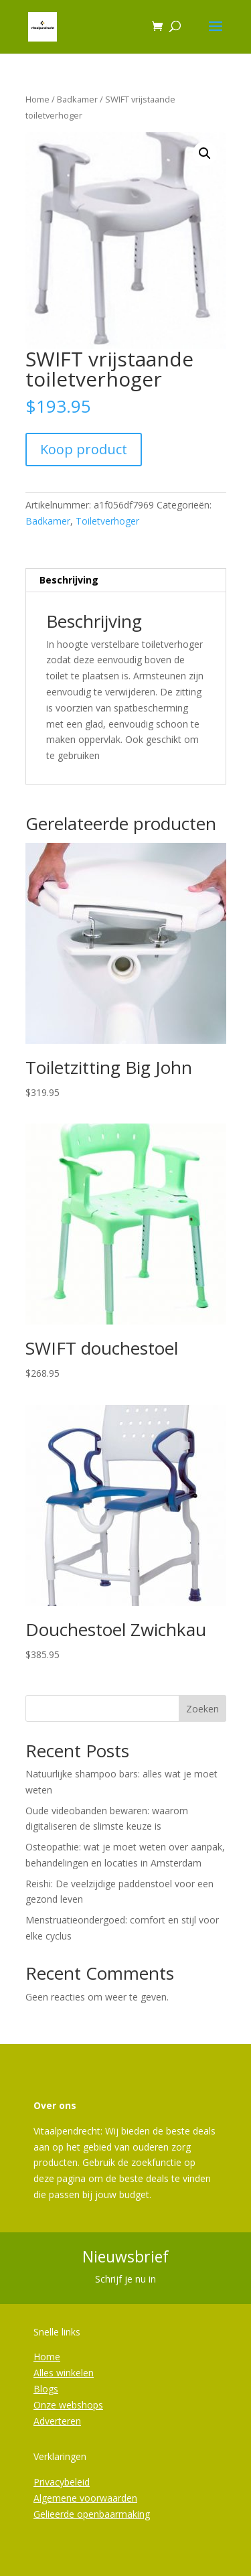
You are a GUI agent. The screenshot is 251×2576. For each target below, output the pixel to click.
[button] (205, 153)
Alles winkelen (63, 2372)
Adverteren (57, 2421)
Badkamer (77, 99)
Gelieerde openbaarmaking (91, 2514)
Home (37, 99)
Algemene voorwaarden (85, 2498)
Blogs (45, 2388)
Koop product (83, 449)
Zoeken (202, 1708)
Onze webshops (68, 2404)
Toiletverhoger (107, 521)
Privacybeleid (61, 2482)
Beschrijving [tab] (68, 579)
